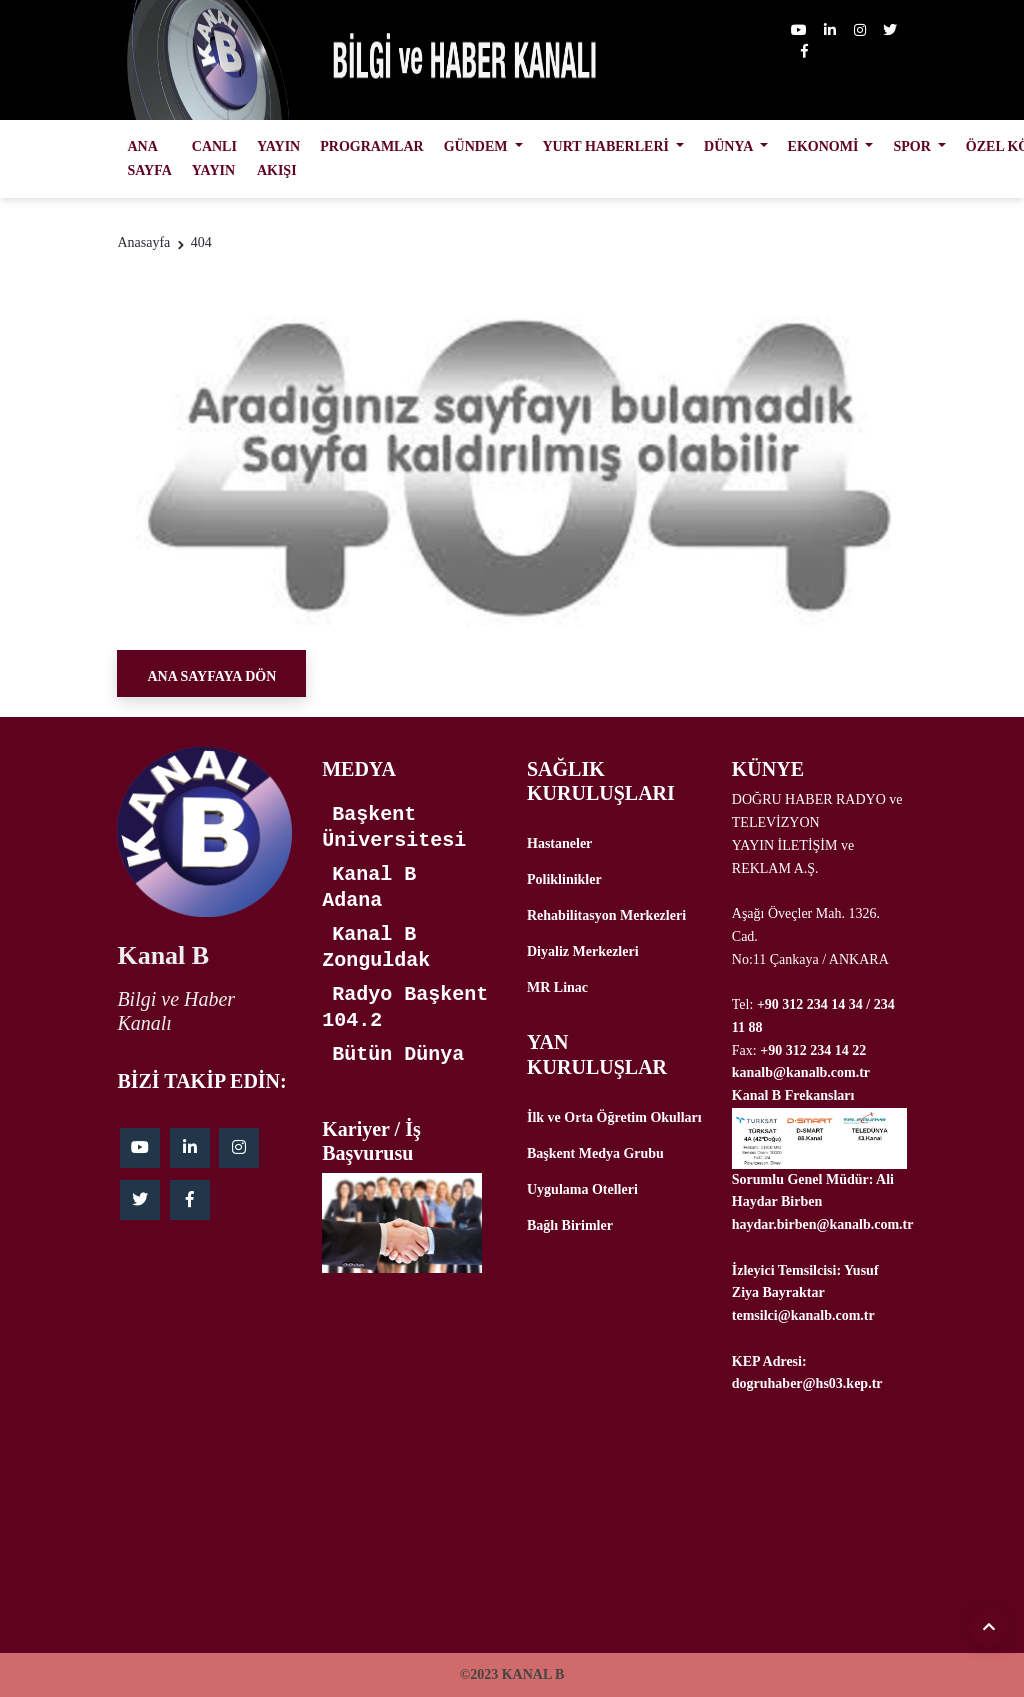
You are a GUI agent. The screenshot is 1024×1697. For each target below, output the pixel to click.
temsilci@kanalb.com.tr (803, 1315)
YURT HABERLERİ (608, 146)
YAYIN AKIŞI (278, 158)
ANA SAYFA (149, 158)
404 (201, 242)
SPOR (913, 146)
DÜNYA (730, 146)
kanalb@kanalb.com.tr (801, 1072)
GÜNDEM (477, 146)
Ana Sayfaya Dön (211, 676)
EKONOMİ (825, 146)
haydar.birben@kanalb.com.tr (823, 1224)
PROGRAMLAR (371, 146)
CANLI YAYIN (214, 158)
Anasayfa (143, 242)
